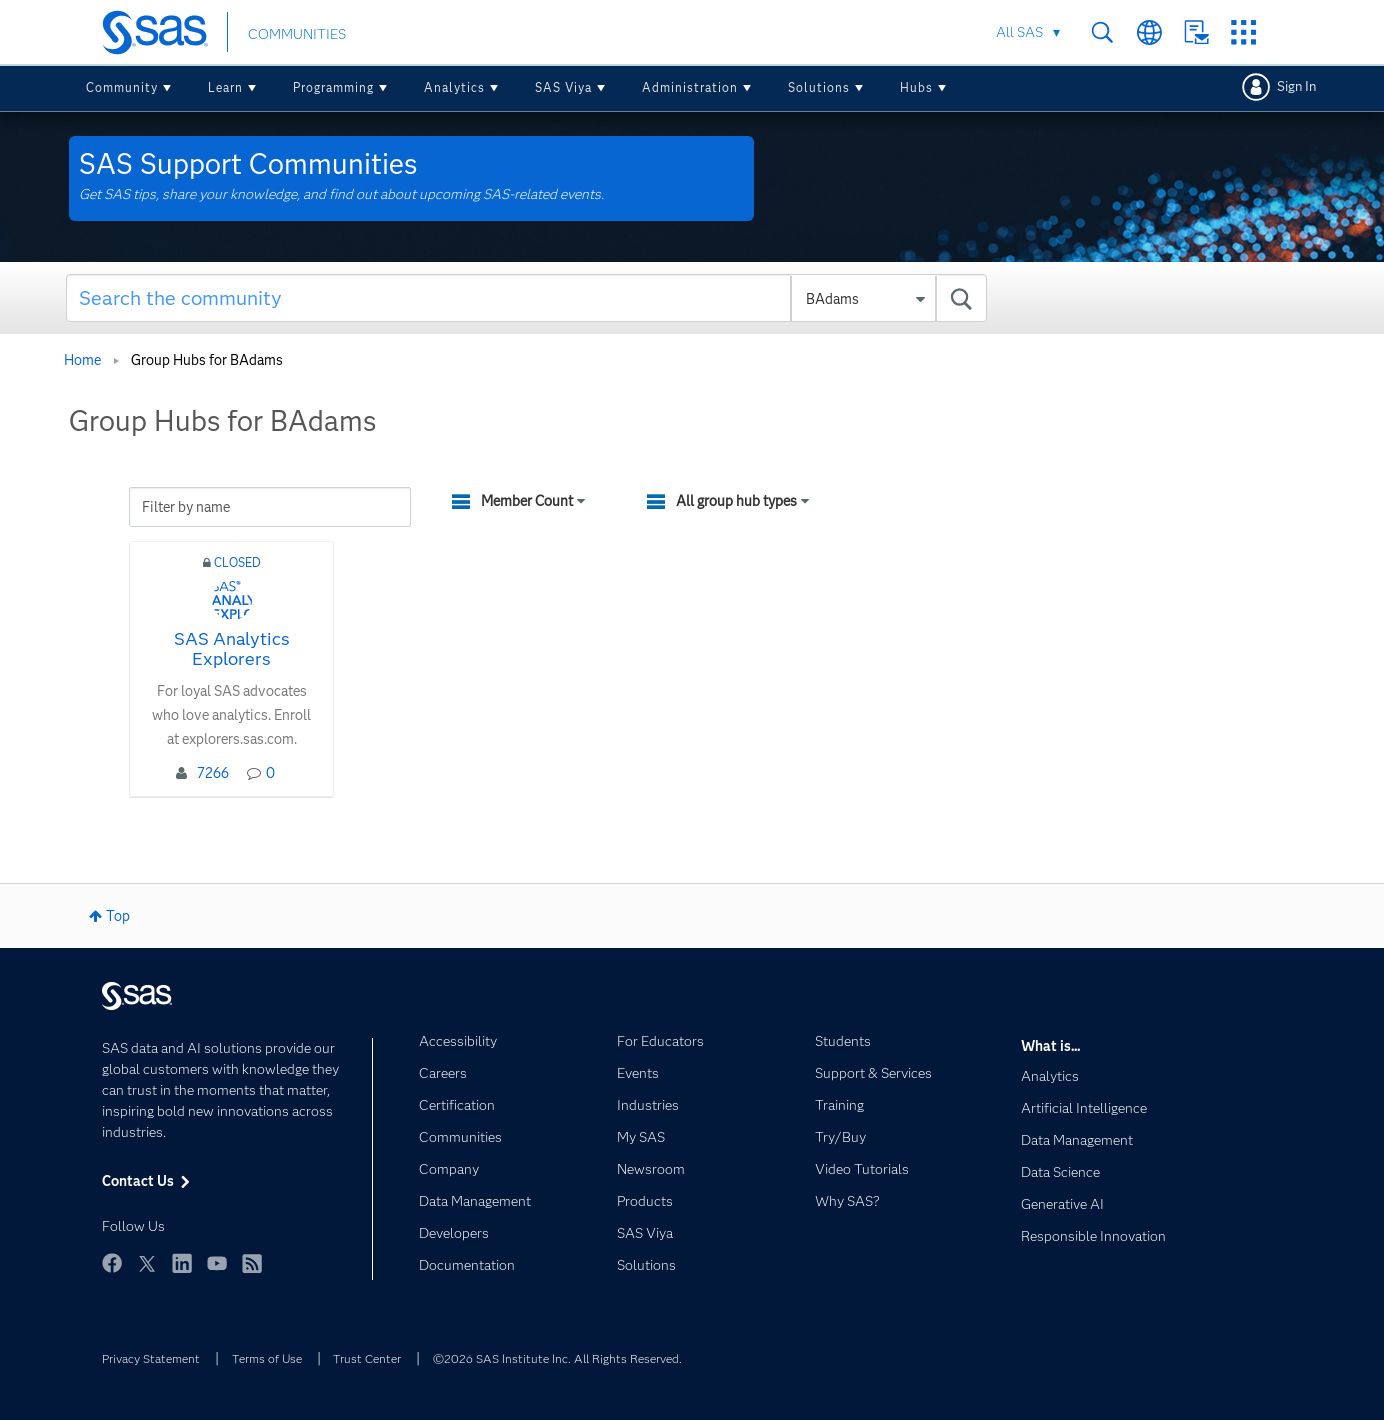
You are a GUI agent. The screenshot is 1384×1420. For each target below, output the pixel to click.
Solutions (819, 87)
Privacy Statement (151, 1358)
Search (1102, 32)
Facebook (112, 1263)
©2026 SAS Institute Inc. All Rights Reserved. (557, 1358)
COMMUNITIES (297, 34)
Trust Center (367, 1358)
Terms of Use (267, 1358)
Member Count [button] (527, 501)
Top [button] (118, 916)
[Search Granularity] (863, 299)
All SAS (1019, 32)
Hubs (916, 87)
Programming (333, 87)
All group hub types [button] (736, 501)
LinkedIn (182, 1263)
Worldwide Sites (1149, 32)
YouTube (217, 1263)
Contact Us (1196, 32)
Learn (225, 87)
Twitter (147, 1263)
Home (82, 360)
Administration (690, 87)
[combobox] (526, 298)
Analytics (454, 87)
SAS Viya (563, 87)
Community (122, 87)
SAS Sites (1243, 32)
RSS (252, 1263)
